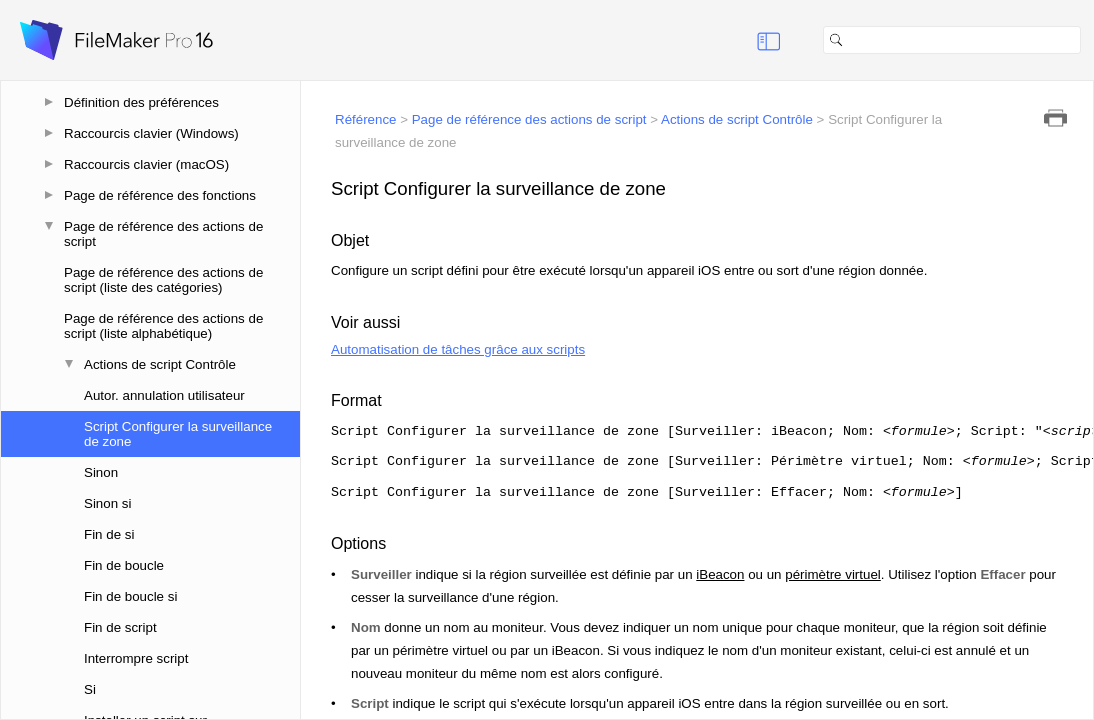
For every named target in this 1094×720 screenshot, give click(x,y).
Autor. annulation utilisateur (164, 395)
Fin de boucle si (130, 596)
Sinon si (107, 503)
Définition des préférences (141, 102)
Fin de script (120, 627)
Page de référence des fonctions (160, 195)
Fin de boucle (124, 565)
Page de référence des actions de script (163, 234)
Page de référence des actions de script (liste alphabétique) (163, 326)
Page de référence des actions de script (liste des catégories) (163, 280)
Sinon (101, 472)
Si (90, 689)
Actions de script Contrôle (160, 364)
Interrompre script (136, 658)
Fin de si (109, 534)
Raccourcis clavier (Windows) (151, 133)
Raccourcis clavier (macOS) (146, 164)
